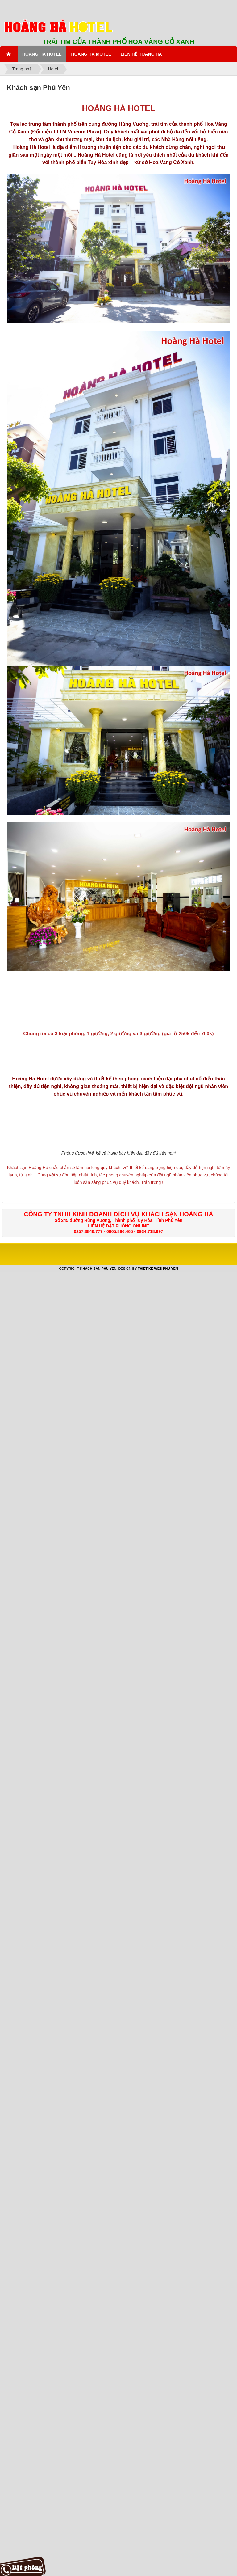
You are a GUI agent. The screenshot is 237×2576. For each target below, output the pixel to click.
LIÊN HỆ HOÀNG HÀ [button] (141, 54)
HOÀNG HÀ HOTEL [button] (42, 54)
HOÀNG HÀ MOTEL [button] (91, 54)
